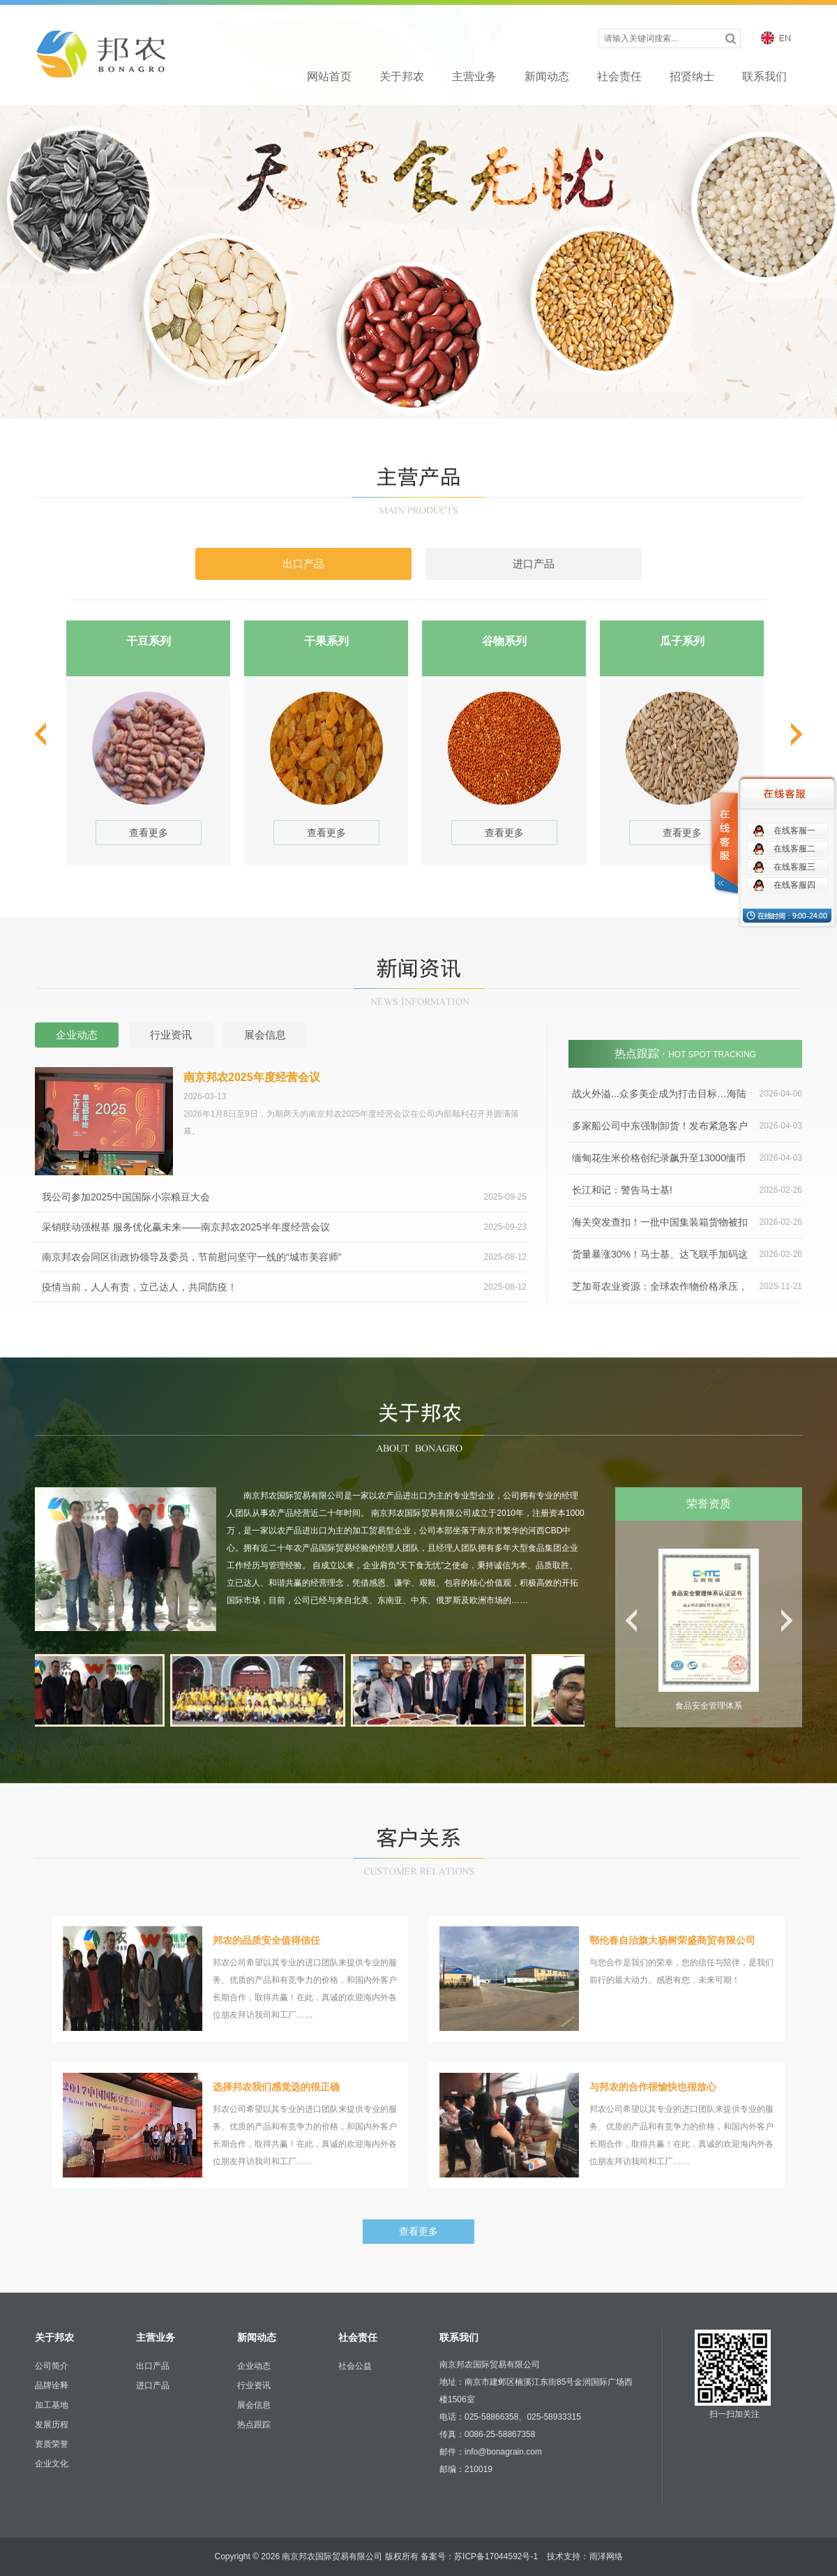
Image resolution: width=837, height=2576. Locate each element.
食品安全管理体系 (708, 1706)
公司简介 (51, 2366)
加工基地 (51, 2405)
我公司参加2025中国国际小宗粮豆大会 (284, 1197)
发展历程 (51, 2424)
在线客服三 (794, 867)
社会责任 (619, 76)
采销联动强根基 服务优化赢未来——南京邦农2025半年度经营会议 (284, 1227)
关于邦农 (401, 76)
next (794, 734)
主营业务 (474, 76)
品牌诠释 (51, 2385)
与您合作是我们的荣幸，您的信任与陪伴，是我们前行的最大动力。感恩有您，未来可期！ (606, 1978)
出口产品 (152, 2366)
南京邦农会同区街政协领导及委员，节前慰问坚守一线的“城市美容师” (284, 1257)
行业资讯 (254, 2385)
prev (42, 734)
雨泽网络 (606, 2556)
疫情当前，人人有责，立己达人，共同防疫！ (284, 1287)
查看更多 (148, 832)
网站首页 (329, 76)
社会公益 (355, 2366)
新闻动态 (547, 76)
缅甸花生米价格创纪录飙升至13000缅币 (687, 1158)
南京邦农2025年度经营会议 (251, 1077)
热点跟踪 (254, 2424)
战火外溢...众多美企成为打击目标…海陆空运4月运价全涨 (685, 1094)
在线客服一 (794, 830)
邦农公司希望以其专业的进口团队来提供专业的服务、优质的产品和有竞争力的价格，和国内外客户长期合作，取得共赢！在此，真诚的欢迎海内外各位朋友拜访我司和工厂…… (230, 1978)
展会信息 (254, 2405)
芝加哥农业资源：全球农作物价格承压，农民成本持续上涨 (685, 1287)
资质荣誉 (51, 2444)
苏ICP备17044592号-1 (496, 2556)
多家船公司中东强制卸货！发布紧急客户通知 (685, 1126)
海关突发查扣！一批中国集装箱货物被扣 (687, 1222)
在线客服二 (794, 849)
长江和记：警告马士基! (687, 1190)
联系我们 (764, 76)
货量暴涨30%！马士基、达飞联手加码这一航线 (685, 1255)
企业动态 (254, 2366)
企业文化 (51, 2464)
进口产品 (152, 2385)
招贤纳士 (692, 76)
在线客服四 (794, 885)
